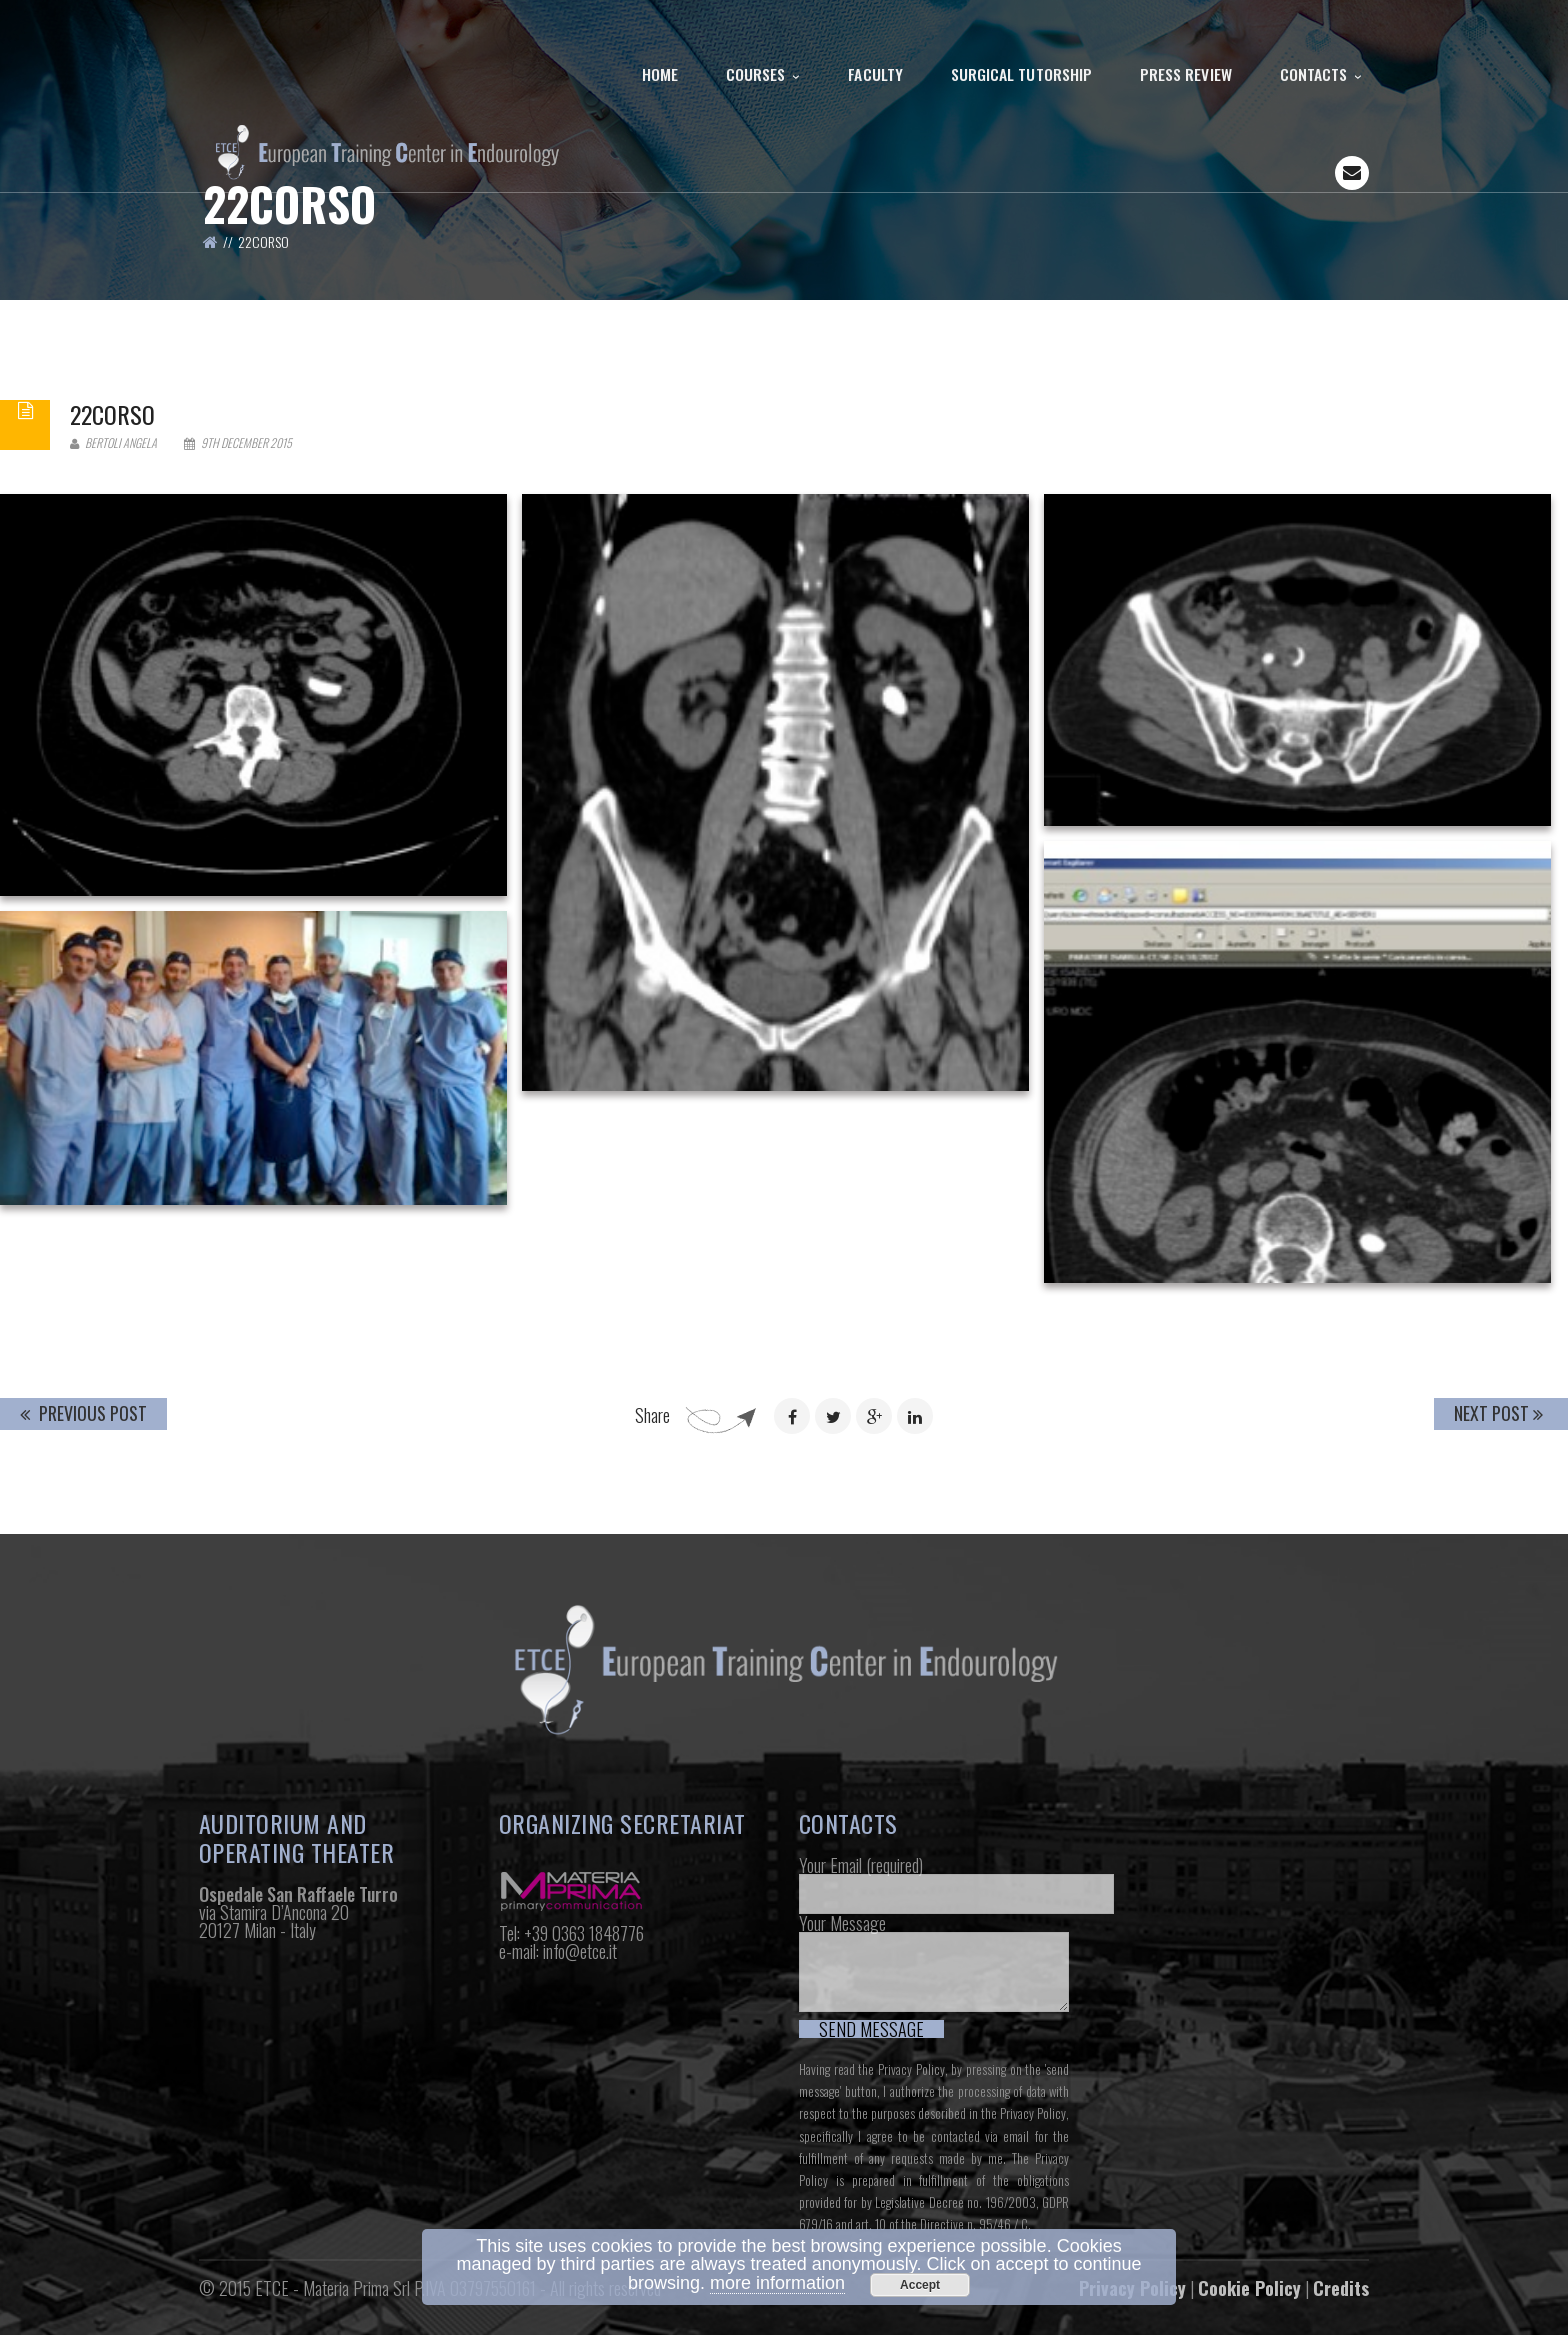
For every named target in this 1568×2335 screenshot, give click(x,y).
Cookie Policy (1249, 2288)
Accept (920, 2285)
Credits (1341, 2288)
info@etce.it (580, 1951)
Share (652, 1415)
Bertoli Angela (113, 442)
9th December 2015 (238, 442)
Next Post (1498, 1413)
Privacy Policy (911, 2069)
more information (777, 2283)
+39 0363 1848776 (584, 1933)
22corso (112, 414)
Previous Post (83, 1413)
